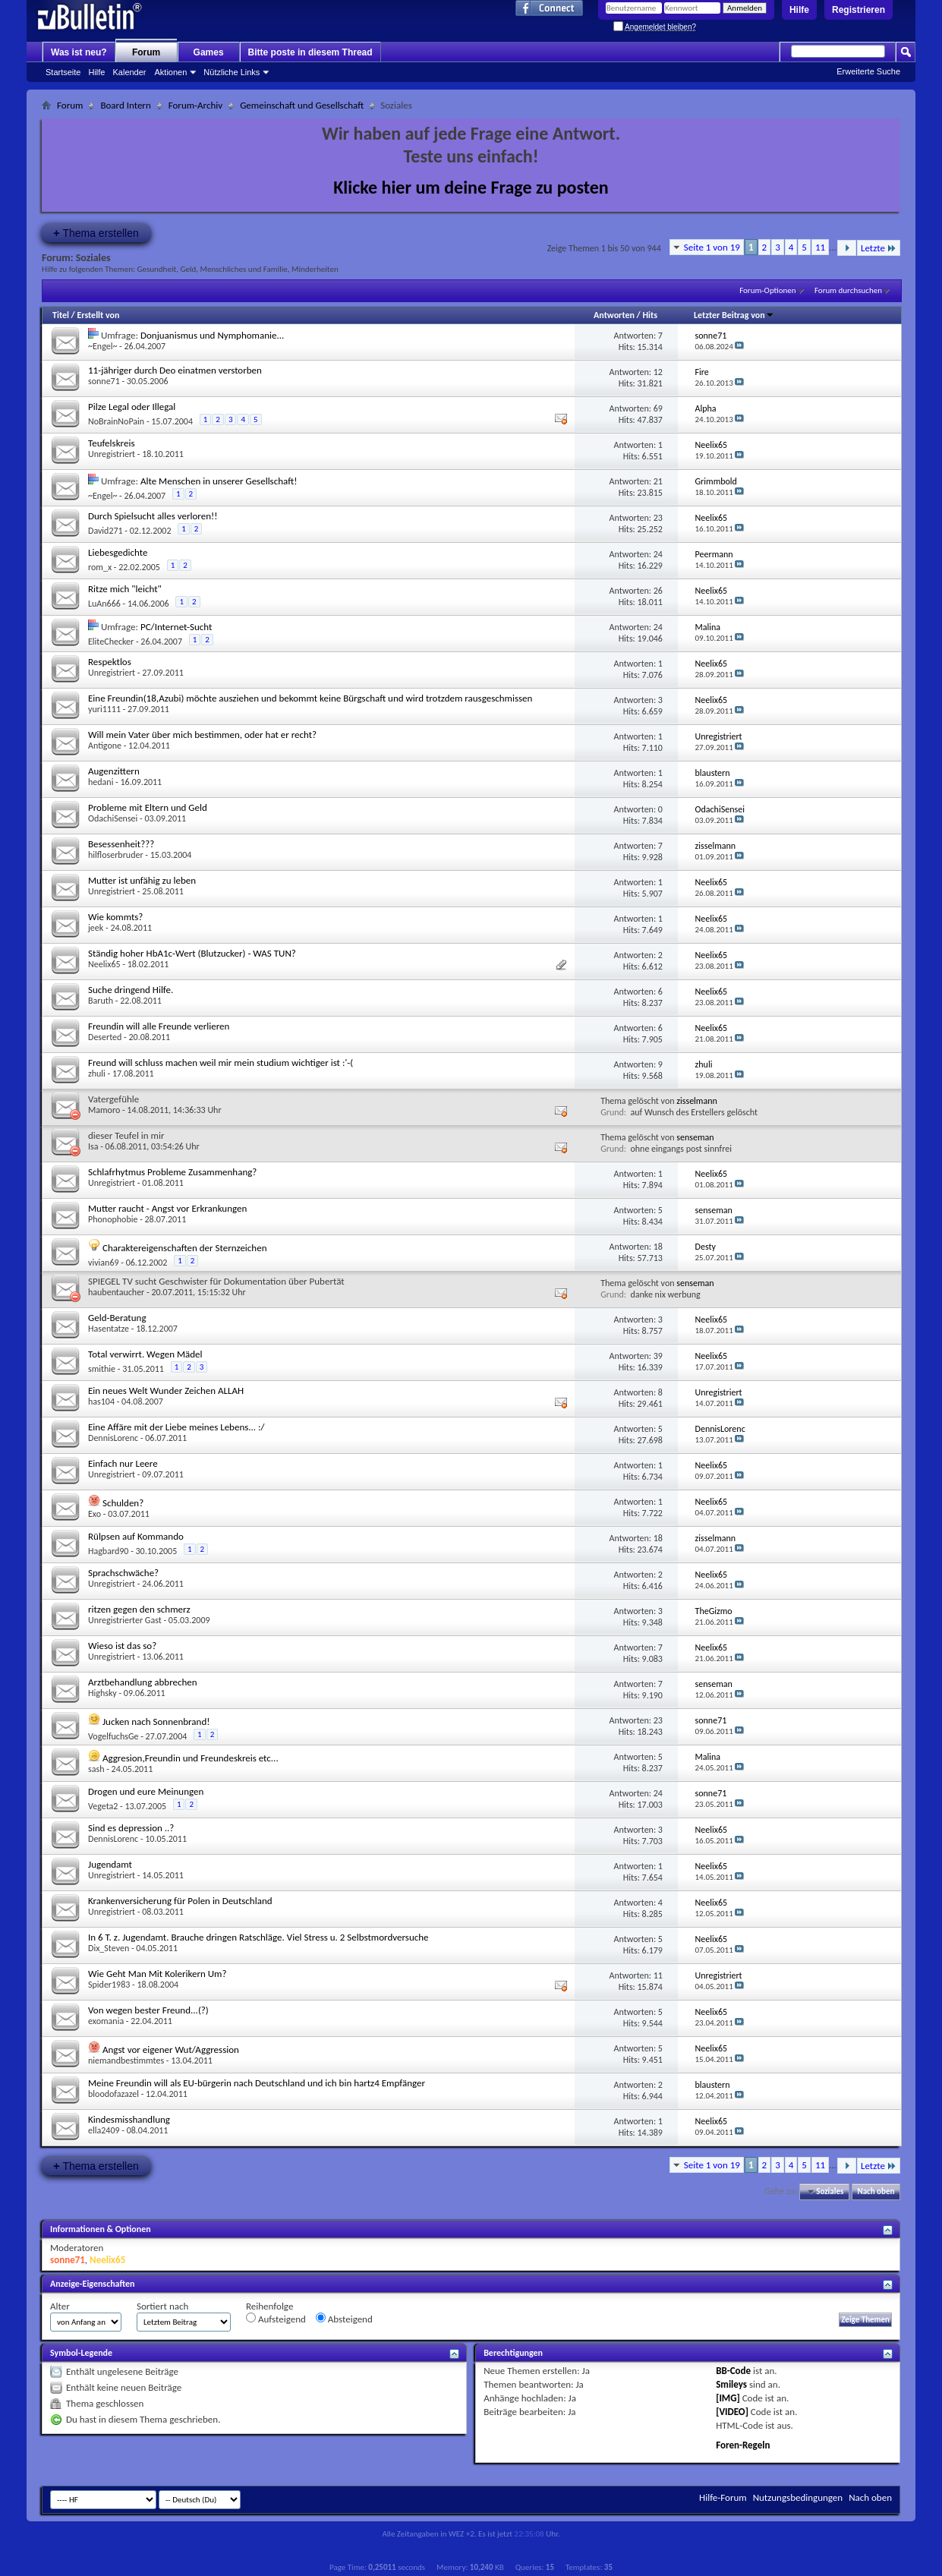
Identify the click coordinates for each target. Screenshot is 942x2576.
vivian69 (103, 1262)
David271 (105, 530)
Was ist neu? (79, 52)
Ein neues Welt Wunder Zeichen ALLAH (166, 1390)
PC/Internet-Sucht (176, 626)
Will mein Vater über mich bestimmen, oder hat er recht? (202, 734)
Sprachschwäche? (123, 1572)
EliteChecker (111, 641)
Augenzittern (114, 771)
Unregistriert (111, 454)
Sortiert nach (162, 2306)
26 (658, 590)
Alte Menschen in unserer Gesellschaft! (218, 481)
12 (658, 372)
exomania (106, 2021)
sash (96, 1769)
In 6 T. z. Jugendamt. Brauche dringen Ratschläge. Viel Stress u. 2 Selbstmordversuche (258, 1937)
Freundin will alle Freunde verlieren (158, 1026)
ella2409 (104, 2130)
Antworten (614, 315)
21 (658, 481)
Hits (649, 315)
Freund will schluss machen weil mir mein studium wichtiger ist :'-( (220, 1062)
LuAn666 (104, 603)
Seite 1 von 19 (712, 247)
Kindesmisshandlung (129, 2119)
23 (658, 517)
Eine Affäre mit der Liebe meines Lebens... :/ (176, 1427)
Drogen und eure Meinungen (145, 1791)
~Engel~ (102, 346)
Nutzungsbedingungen (798, 2497)
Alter (60, 2306)
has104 (101, 1401)
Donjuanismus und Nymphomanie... (212, 335)
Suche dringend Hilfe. (130, 989)
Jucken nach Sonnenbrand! (156, 1721)
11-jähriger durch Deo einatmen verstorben (175, 370)
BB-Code (733, 2370)
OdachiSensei (112, 818)
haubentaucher (116, 1292)
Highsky (102, 1693)
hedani (100, 782)
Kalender (129, 72)
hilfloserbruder (115, 855)
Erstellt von (98, 315)
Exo (94, 1514)
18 (658, 1246)
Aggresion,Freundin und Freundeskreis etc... (190, 1758)
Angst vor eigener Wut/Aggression (170, 2049)
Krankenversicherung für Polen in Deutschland (180, 1900)
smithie (101, 1369)
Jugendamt (110, 1864)
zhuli (97, 1073)
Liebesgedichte (117, 552)
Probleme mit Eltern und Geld (147, 807)
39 (658, 1356)
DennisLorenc (113, 1438)
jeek (95, 927)
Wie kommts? (115, 916)
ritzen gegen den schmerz (139, 1609)
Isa (93, 1146)
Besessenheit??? (121, 844)
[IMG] (728, 2398)
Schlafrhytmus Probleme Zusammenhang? (172, 1172)
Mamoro (104, 1110)
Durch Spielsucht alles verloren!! (153, 516)
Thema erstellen (96, 232)
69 (658, 408)
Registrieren (858, 10)
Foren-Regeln (743, 2445)
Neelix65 (104, 964)
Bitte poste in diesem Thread (310, 52)
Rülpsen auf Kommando (136, 1536)
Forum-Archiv (195, 105)
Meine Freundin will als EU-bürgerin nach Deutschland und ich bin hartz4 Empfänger (256, 2083)
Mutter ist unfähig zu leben (142, 880)
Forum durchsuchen (848, 290)
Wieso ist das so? (122, 1645)
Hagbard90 (108, 1551)
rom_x (100, 567)
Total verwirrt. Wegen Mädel (145, 1354)
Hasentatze (108, 1328)
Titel (60, 315)
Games (209, 52)
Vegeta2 (103, 1806)
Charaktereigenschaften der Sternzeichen (184, 1247)
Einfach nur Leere (123, 1463)
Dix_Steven (108, 1948)
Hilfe (799, 10)
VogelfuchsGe (113, 1736)
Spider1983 (109, 1984)
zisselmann (696, 1101)
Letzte (878, 248)
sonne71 (104, 381)
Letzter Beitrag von (734, 315)
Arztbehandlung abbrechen (142, 1682)
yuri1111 (104, 709)
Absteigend (344, 2319)
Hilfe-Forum (723, 2497)
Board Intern (125, 105)
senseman (695, 1137)
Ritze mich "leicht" (125, 588)
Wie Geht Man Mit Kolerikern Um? (157, 1973)
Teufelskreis (111, 443)
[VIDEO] (732, 2411)
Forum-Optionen (767, 290)
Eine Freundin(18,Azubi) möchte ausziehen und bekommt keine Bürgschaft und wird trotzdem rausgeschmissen (310, 698)
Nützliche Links (231, 72)
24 (658, 554)
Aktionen (171, 72)
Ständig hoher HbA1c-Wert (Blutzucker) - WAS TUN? (192, 953)
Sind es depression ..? (131, 1827)
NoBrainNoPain (116, 421)
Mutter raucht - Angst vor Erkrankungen (167, 1208)
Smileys (731, 2384)
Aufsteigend (276, 2319)
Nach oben (875, 2191)
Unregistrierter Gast (125, 1620)
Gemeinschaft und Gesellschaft (302, 105)
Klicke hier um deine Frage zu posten (471, 187)
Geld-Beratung (117, 1317)
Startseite (63, 72)
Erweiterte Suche (868, 71)
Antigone (104, 745)
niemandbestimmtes (126, 2060)
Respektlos (109, 661)
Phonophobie (112, 1219)
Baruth (100, 1000)
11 (820, 247)
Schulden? (122, 1503)
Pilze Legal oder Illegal (131, 406)
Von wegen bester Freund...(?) (148, 2010)
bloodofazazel (113, 2094)
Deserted (104, 1037)
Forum (146, 52)
